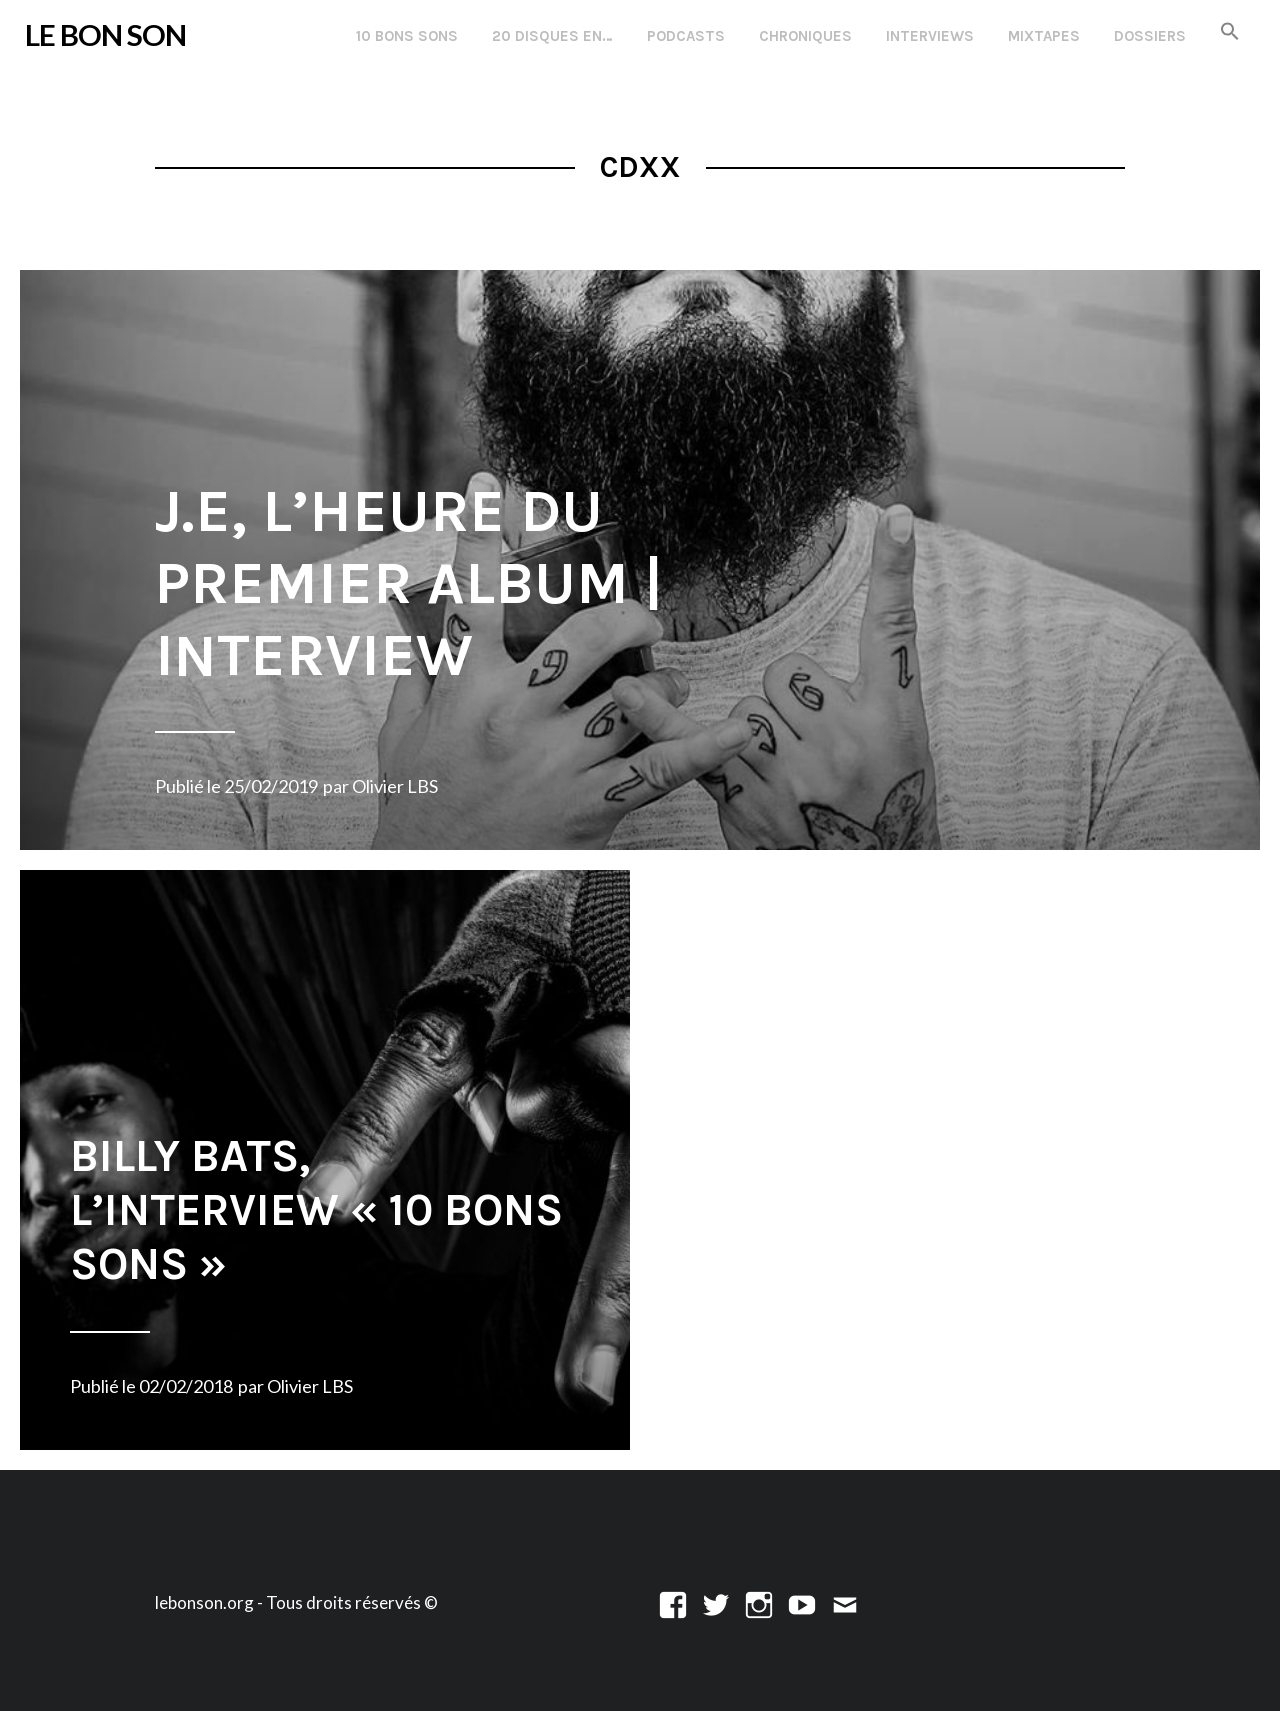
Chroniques (805, 36)
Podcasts (686, 36)
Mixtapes (1044, 36)
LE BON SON (105, 34)
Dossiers (1150, 36)
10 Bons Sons (407, 36)
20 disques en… (552, 36)
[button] (1230, 32)
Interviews (930, 36)
